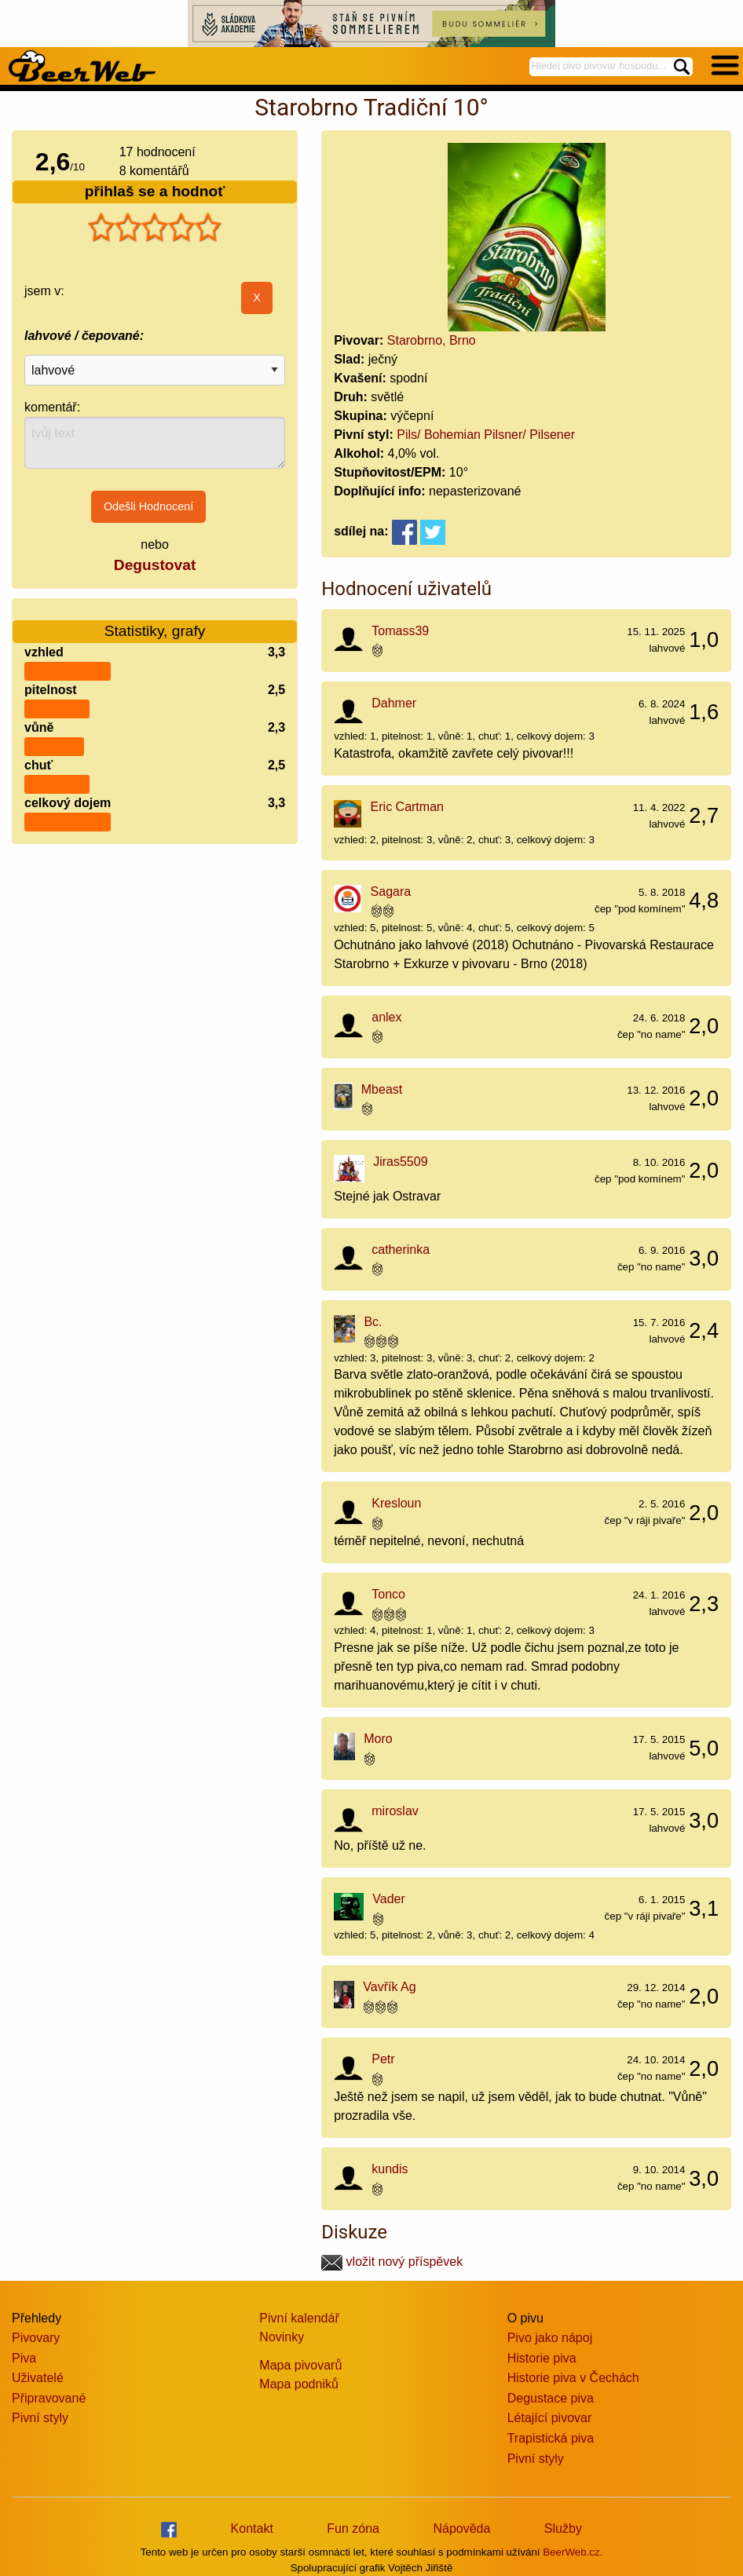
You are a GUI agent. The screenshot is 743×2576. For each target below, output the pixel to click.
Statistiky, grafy (155, 621)
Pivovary (36, 2337)
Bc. (373, 1321)
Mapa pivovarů (300, 2365)
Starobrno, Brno (431, 340)
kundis (390, 2169)
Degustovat (155, 565)
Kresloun (396, 1503)
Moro (378, 1738)
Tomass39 (400, 631)
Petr (383, 2059)
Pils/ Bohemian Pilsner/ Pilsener (486, 434)
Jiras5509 (400, 1161)
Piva (24, 2358)
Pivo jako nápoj (550, 2337)
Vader (388, 1899)
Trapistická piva (551, 2438)
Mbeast (381, 1089)
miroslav (395, 1811)
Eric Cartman (407, 806)
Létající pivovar (549, 2417)
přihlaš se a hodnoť (155, 191)
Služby (563, 2528)
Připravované (49, 2398)
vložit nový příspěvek (392, 2261)
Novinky (281, 2337)
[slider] (154, 228)
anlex (386, 1017)
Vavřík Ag (389, 1986)
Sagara (391, 891)
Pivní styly (40, 2417)
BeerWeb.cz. (572, 2552)
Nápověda (461, 2528)
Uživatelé (38, 2377)
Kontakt (252, 2528)
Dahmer (394, 703)
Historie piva (541, 2358)
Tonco (388, 1594)
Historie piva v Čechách (573, 2377)
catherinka (401, 1249)
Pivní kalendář (299, 2318)
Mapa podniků (299, 2384)
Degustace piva (550, 2398)
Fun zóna (353, 2528)
